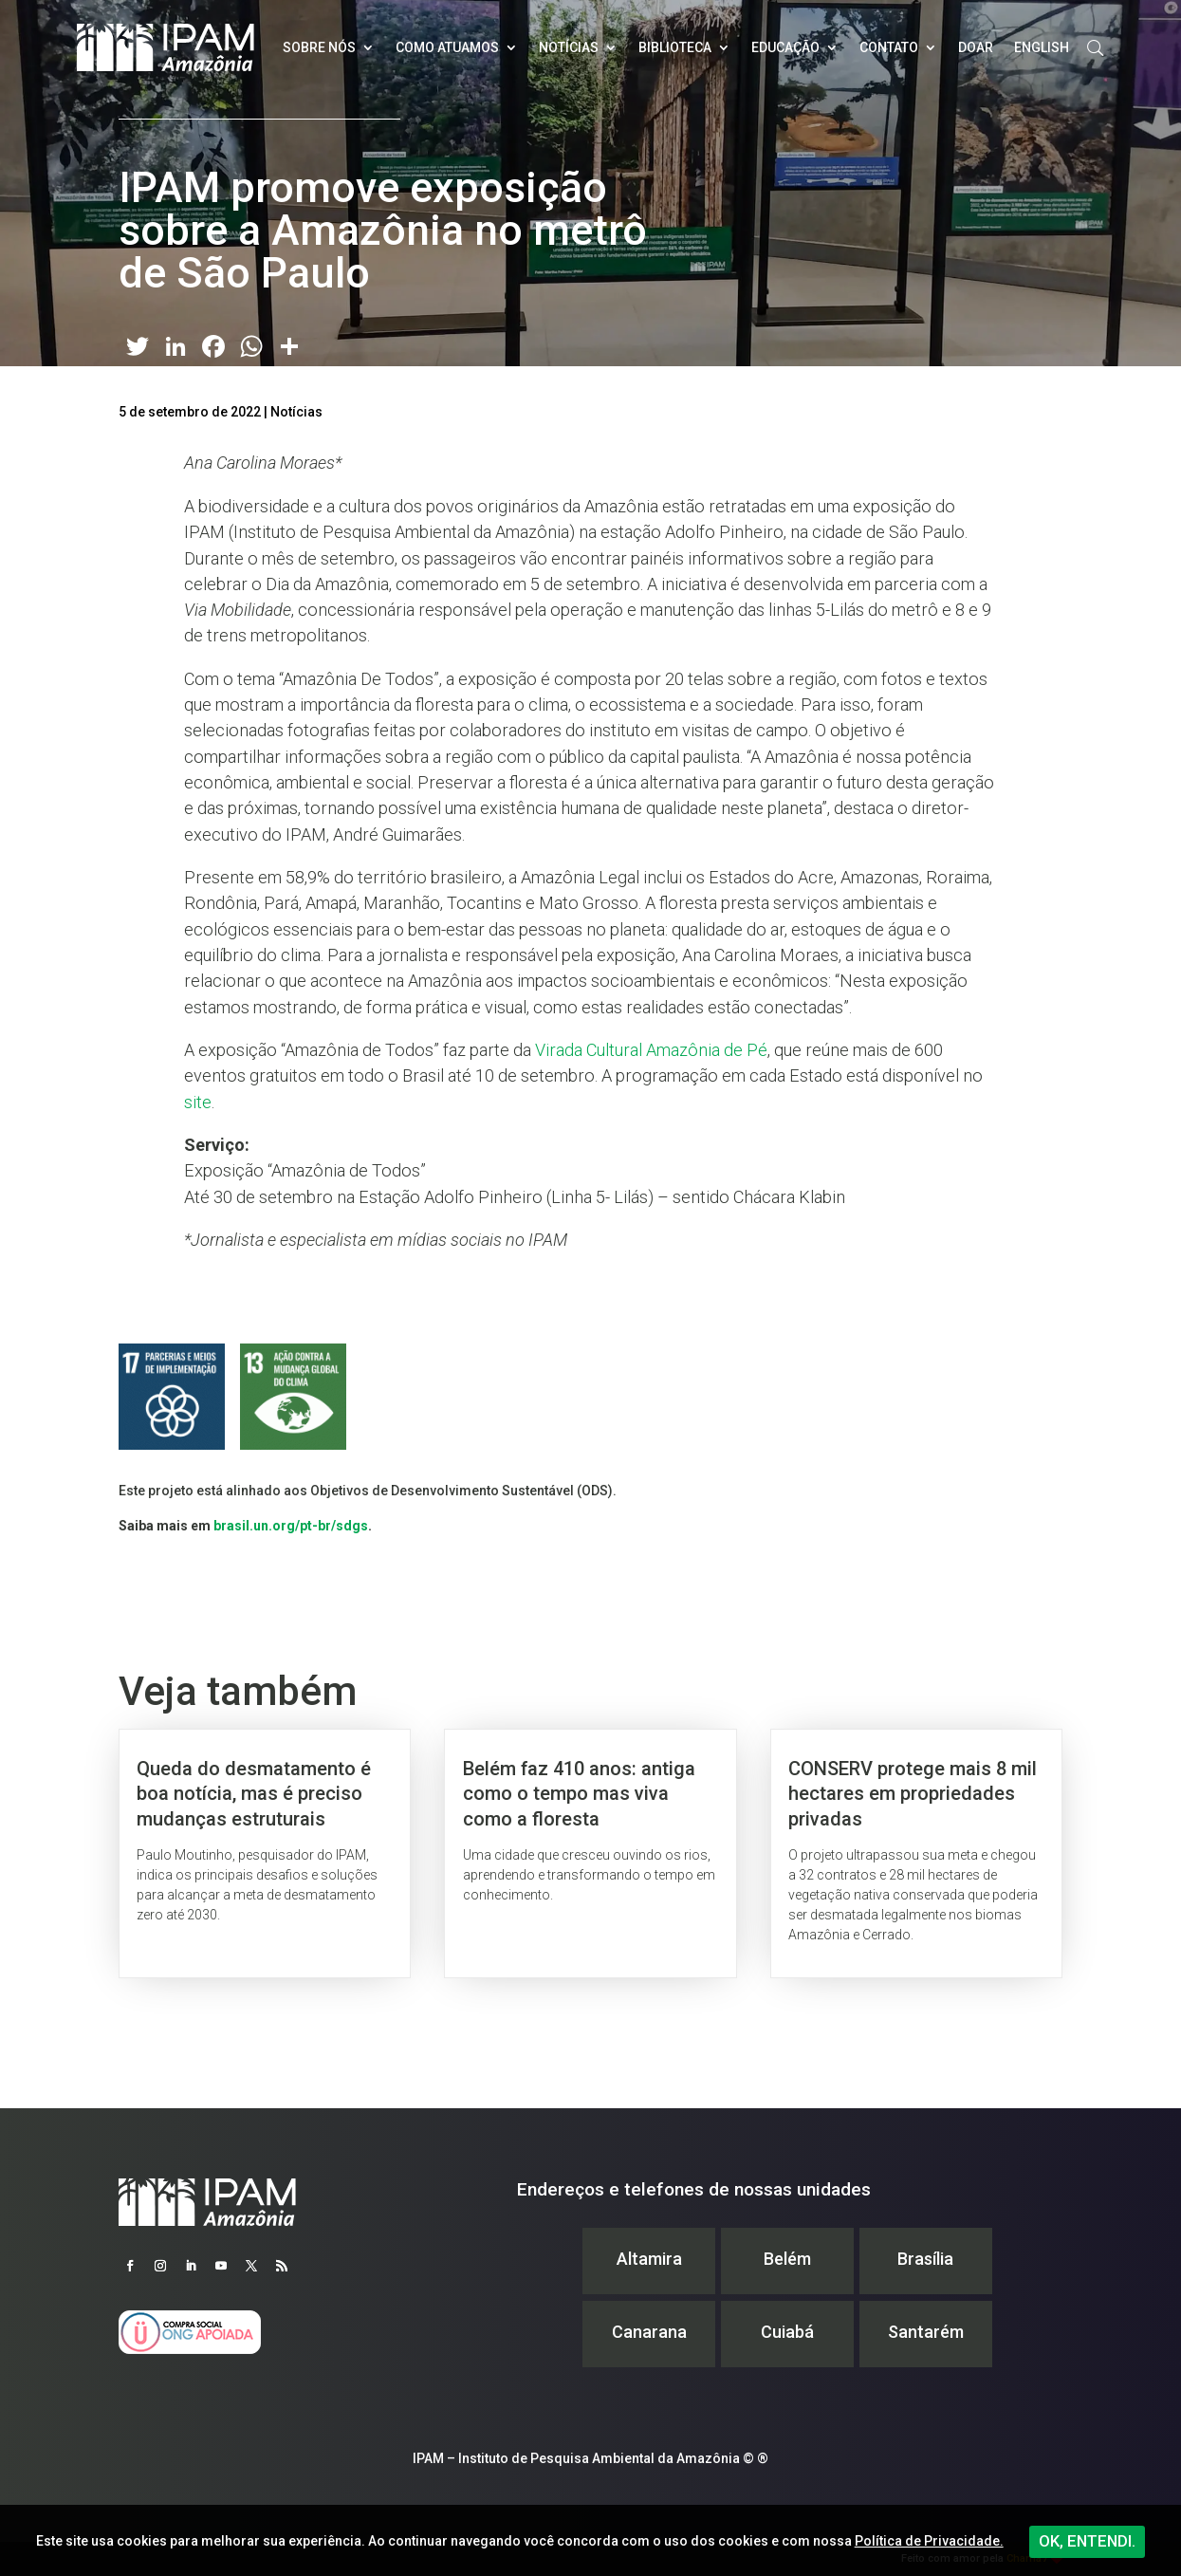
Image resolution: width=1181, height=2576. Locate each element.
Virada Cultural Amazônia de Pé (651, 1050)
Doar (975, 47)
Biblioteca (674, 47)
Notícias (569, 47)
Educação (785, 47)
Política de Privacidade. (929, 2540)
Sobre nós (319, 47)
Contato (888, 47)
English (1041, 47)
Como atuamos (447, 47)
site (198, 1102)
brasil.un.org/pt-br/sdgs (290, 1525)
